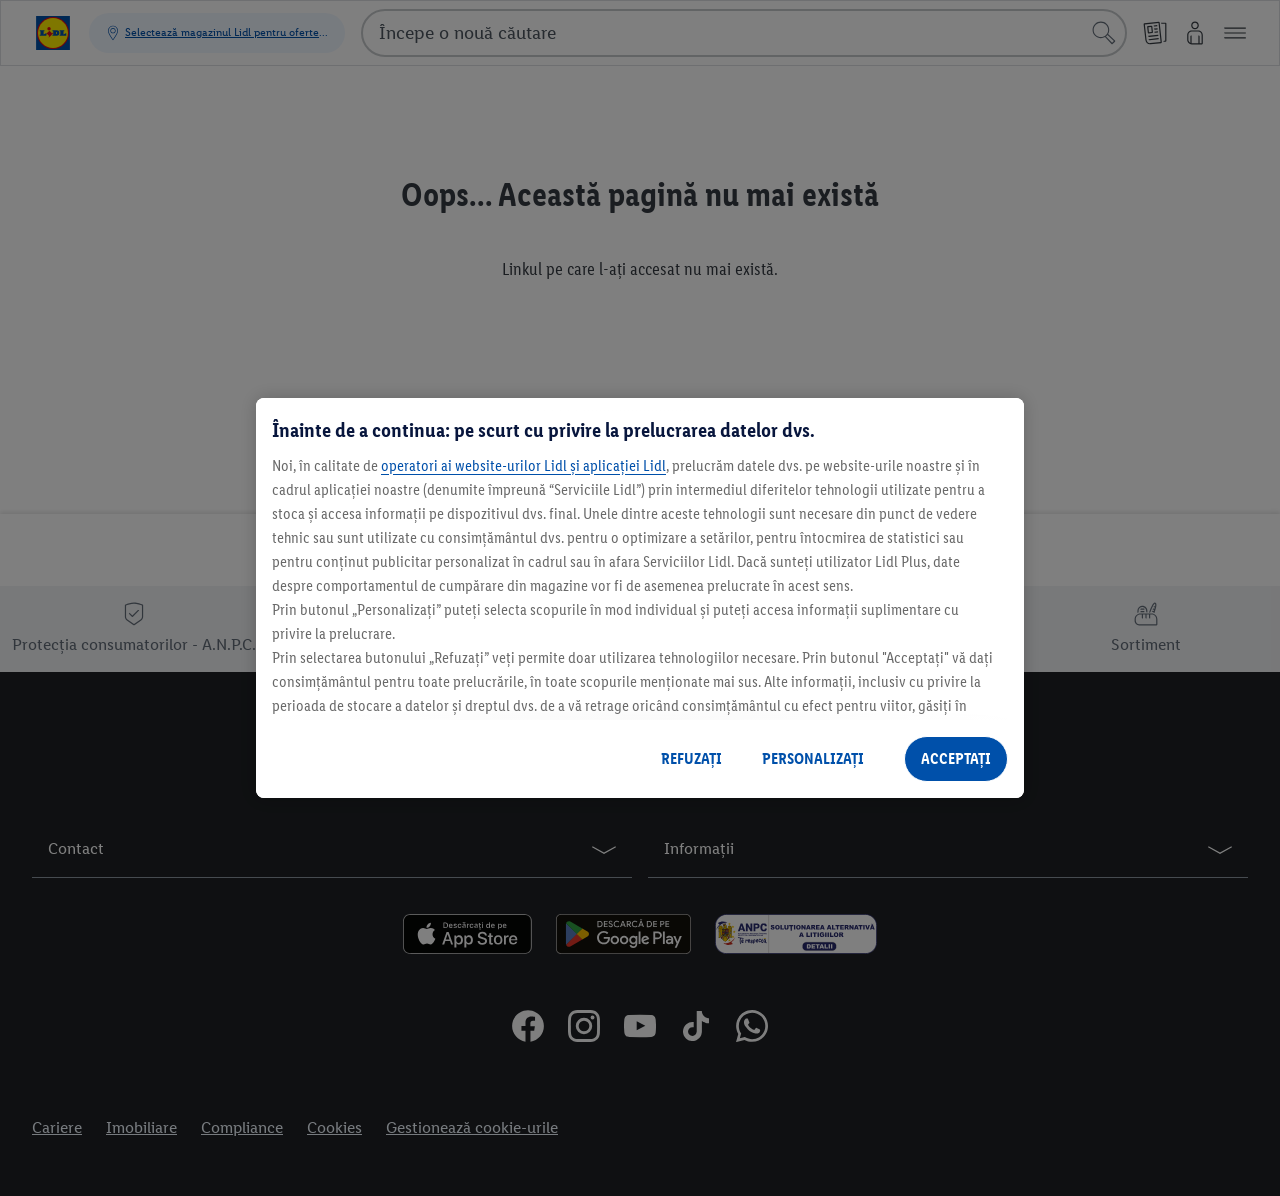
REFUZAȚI (691, 758)
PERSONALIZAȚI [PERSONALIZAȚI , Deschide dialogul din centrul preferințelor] (813, 758)
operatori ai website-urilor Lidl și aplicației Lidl (523, 465)
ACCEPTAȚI (956, 758)
